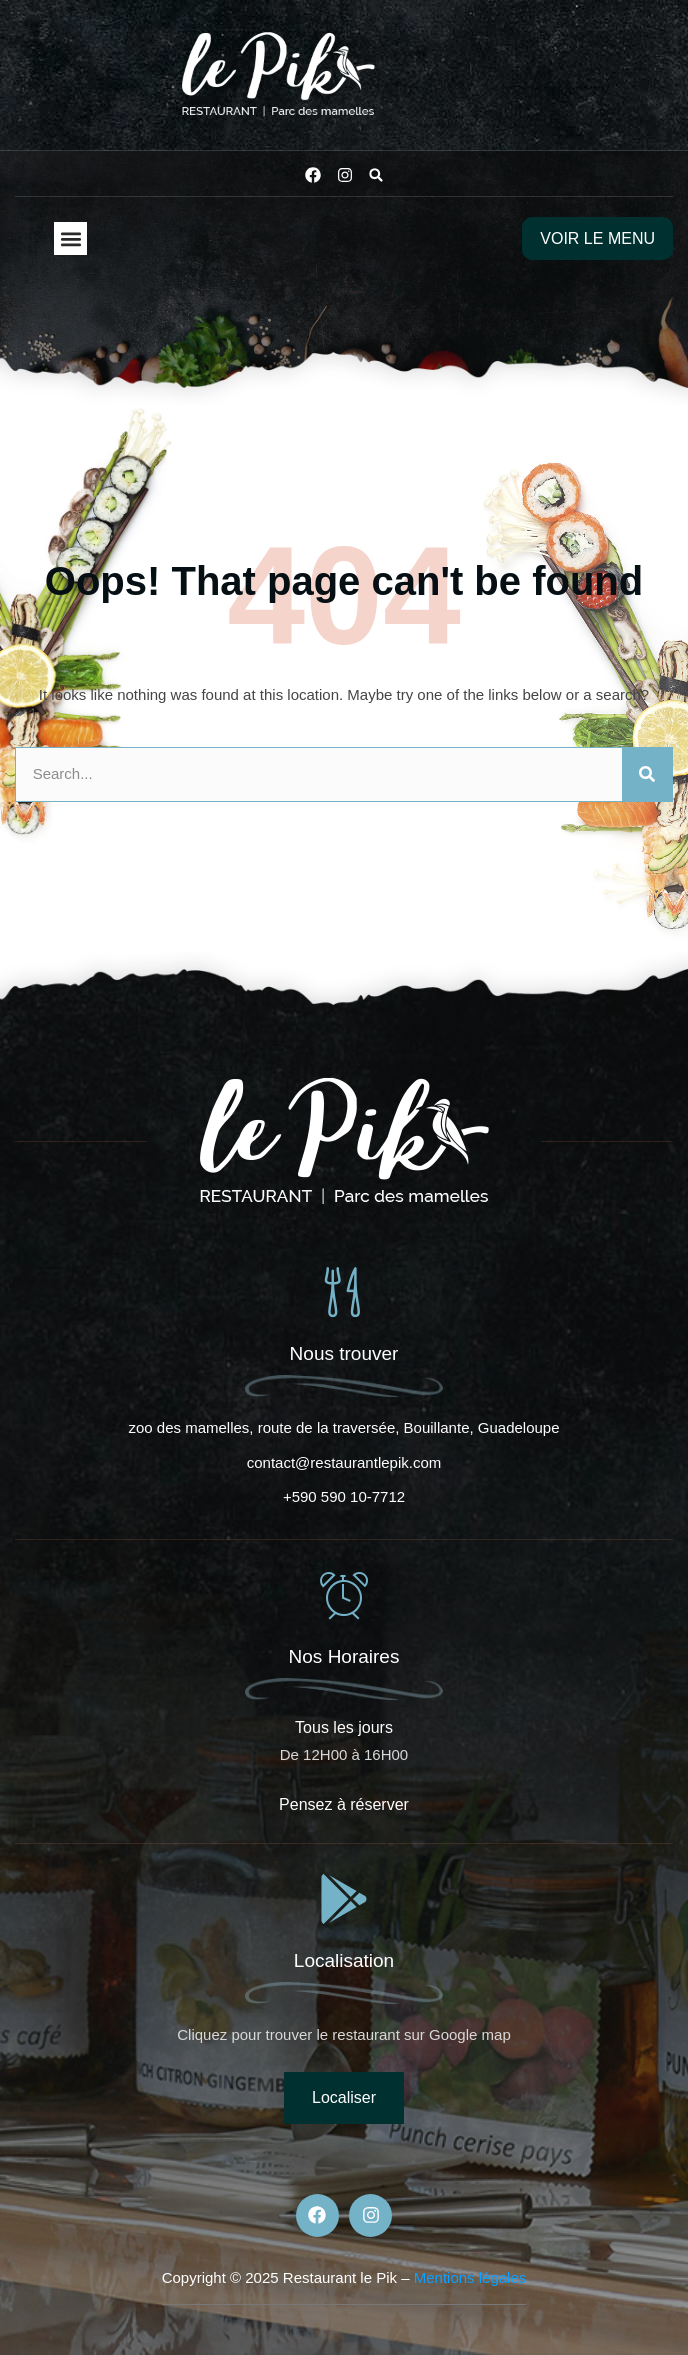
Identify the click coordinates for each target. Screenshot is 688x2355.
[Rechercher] (647, 774)
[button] (376, 175)
